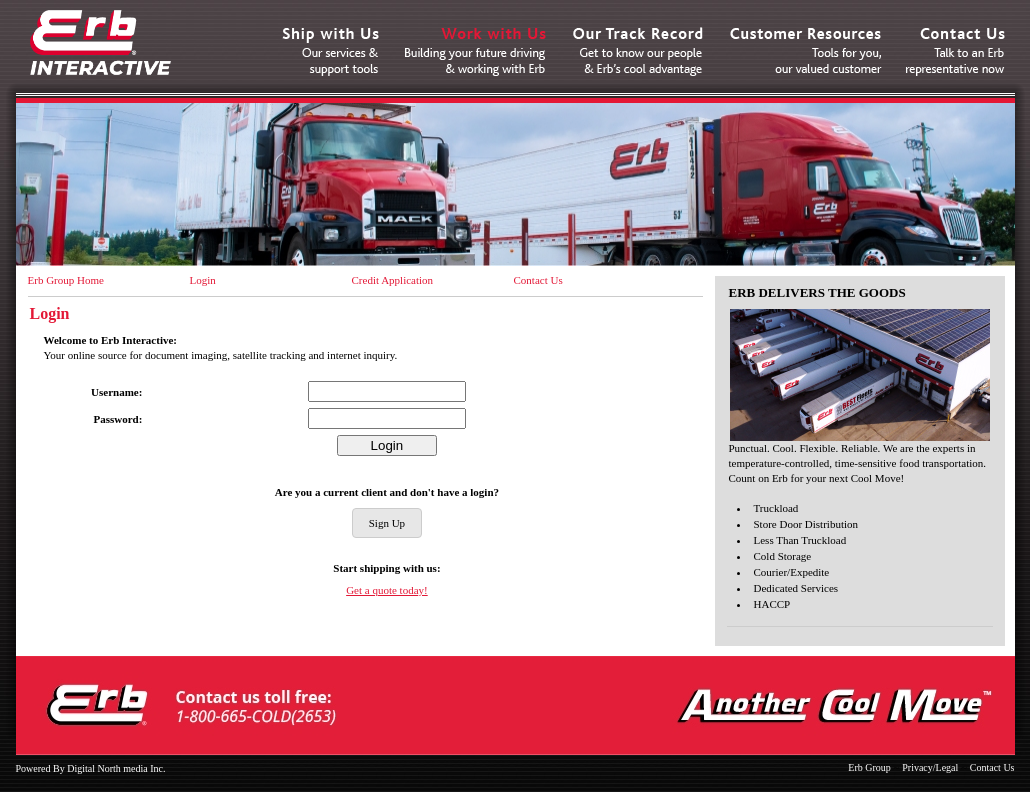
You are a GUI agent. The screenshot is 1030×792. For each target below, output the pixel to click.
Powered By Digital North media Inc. (91, 768)
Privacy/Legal (930, 767)
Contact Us (538, 280)
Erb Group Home (66, 280)
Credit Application (393, 280)
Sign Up (387, 523)
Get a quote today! (387, 590)
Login (203, 280)
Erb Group (869, 767)
